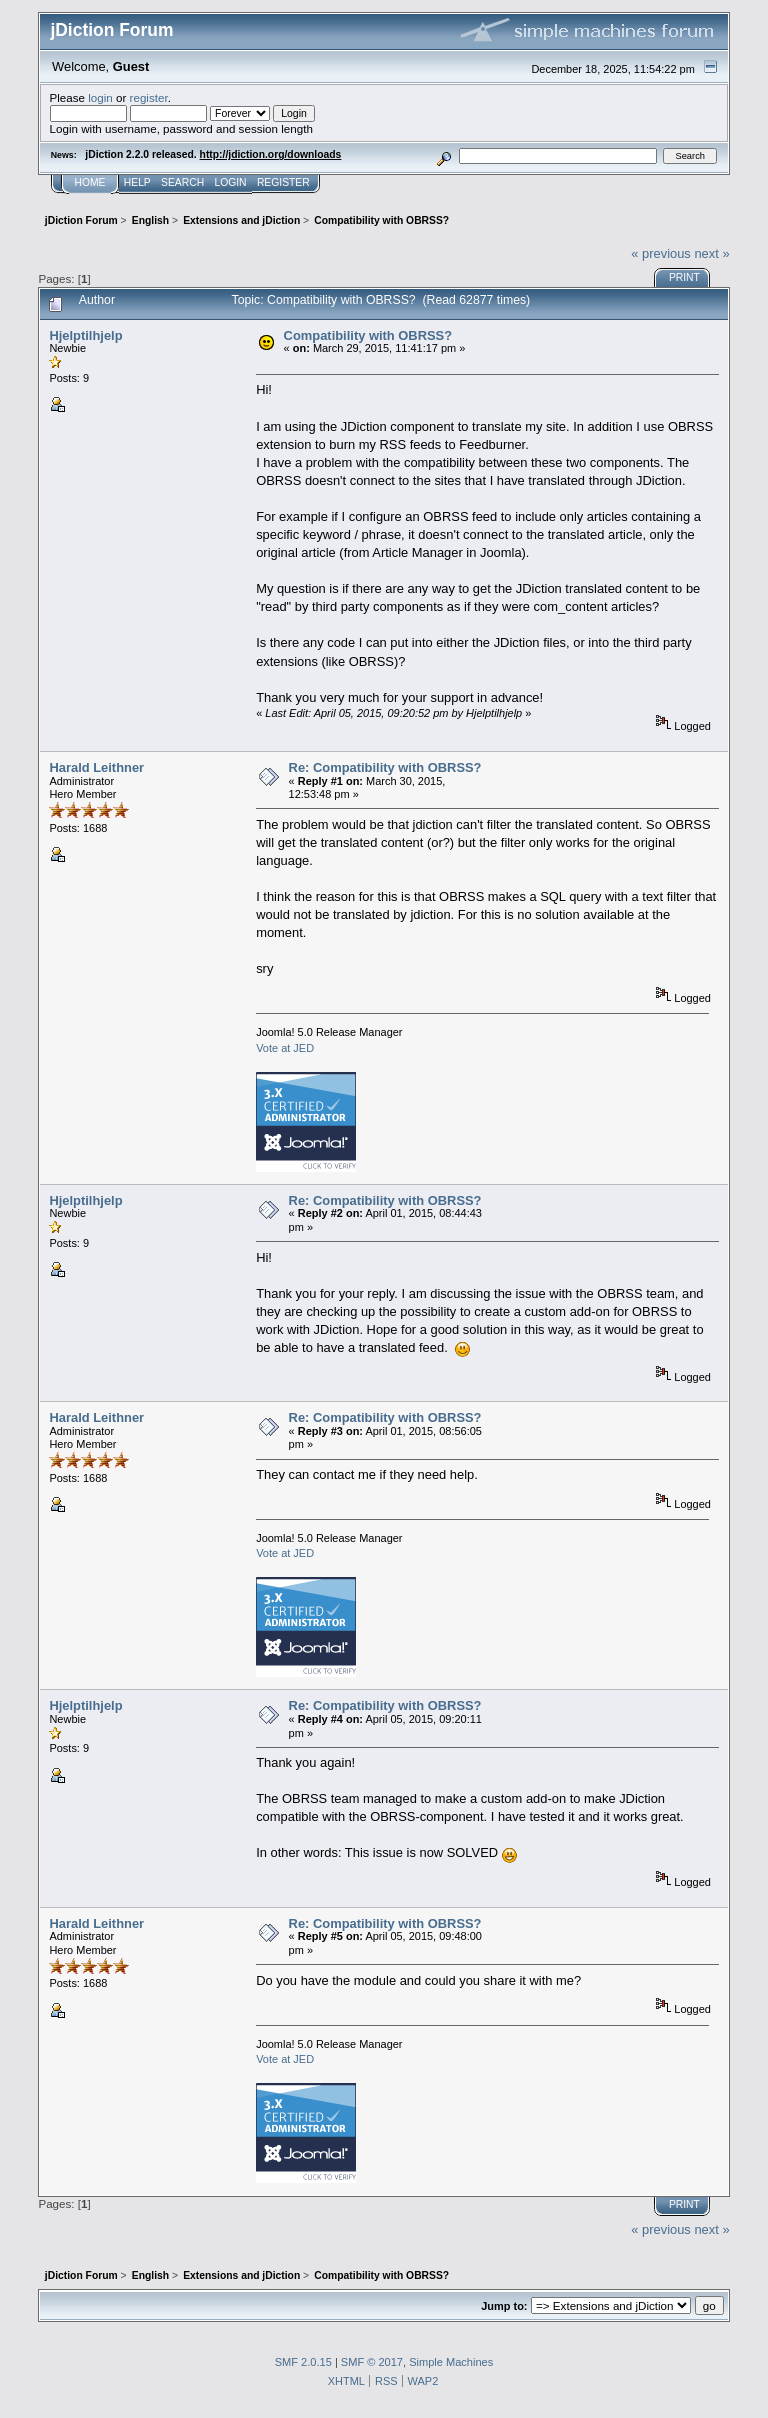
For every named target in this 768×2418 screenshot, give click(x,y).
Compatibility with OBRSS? (368, 335)
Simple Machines (451, 2362)
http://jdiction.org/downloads (271, 154)
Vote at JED (285, 1048)
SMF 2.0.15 (303, 2362)
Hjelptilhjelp (85, 335)
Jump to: (504, 2306)
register (149, 97)
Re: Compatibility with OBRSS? (385, 767)
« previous (661, 253)
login (100, 97)
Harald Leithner (96, 767)
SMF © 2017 (372, 2362)
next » (711, 253)
